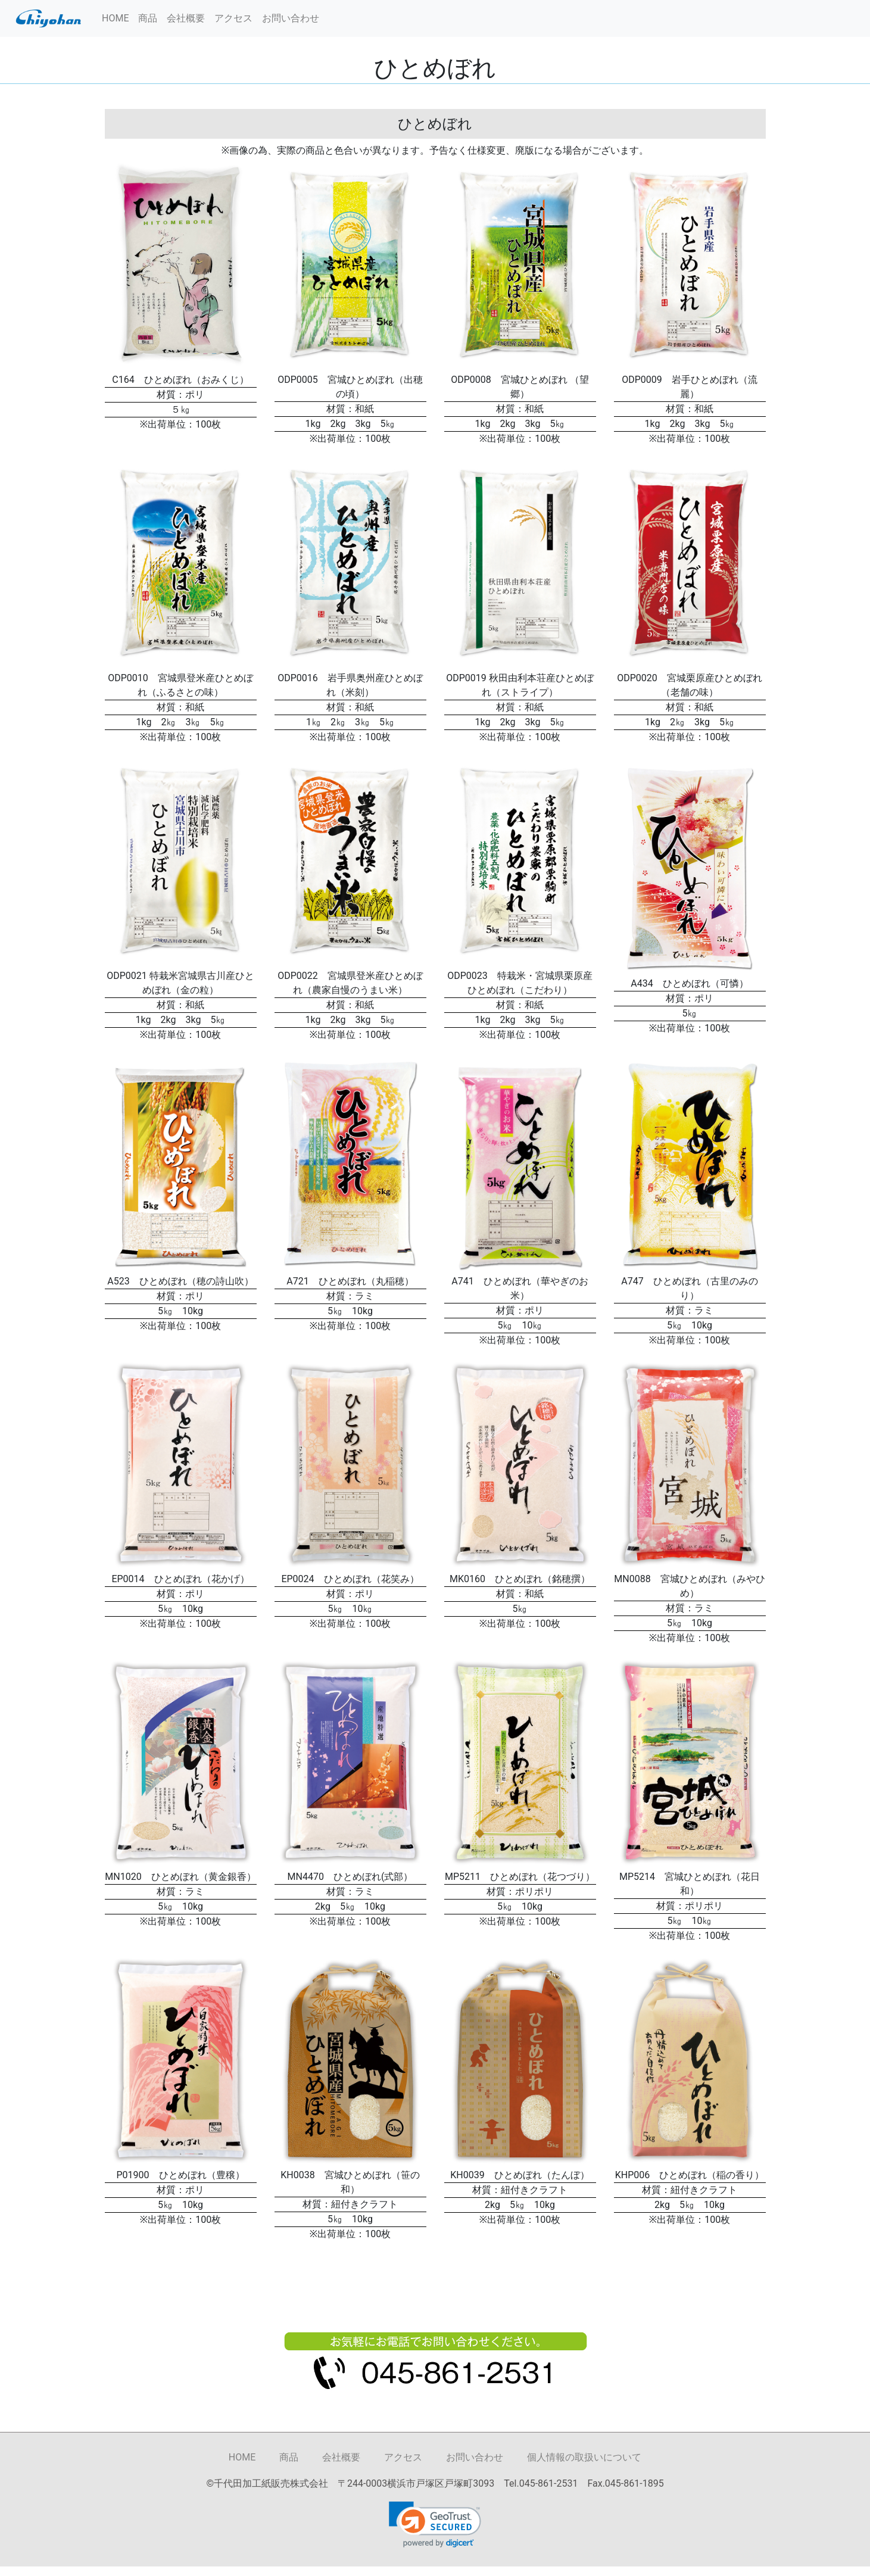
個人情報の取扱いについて (584, 2457)
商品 (147, 18)
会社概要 (186, 18)
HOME (115, 18)
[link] (435, 2524)
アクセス (233, 18)
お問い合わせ (290, 18)
